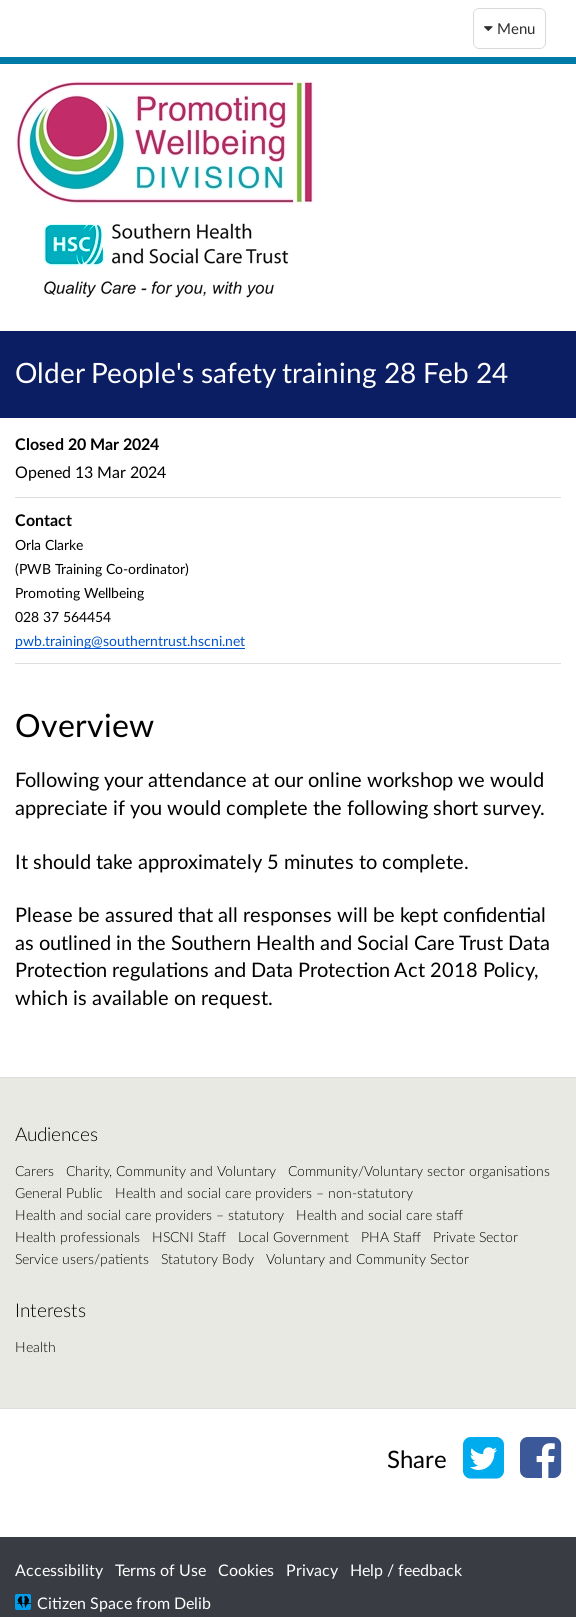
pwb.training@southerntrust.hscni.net (130, 640)
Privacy (312, 1569)
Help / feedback (406, 1569)
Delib (192, 1602)
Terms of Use (160, 1569)
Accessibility (59, 1569)
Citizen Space (84, 1602)
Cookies (246, 1569)
